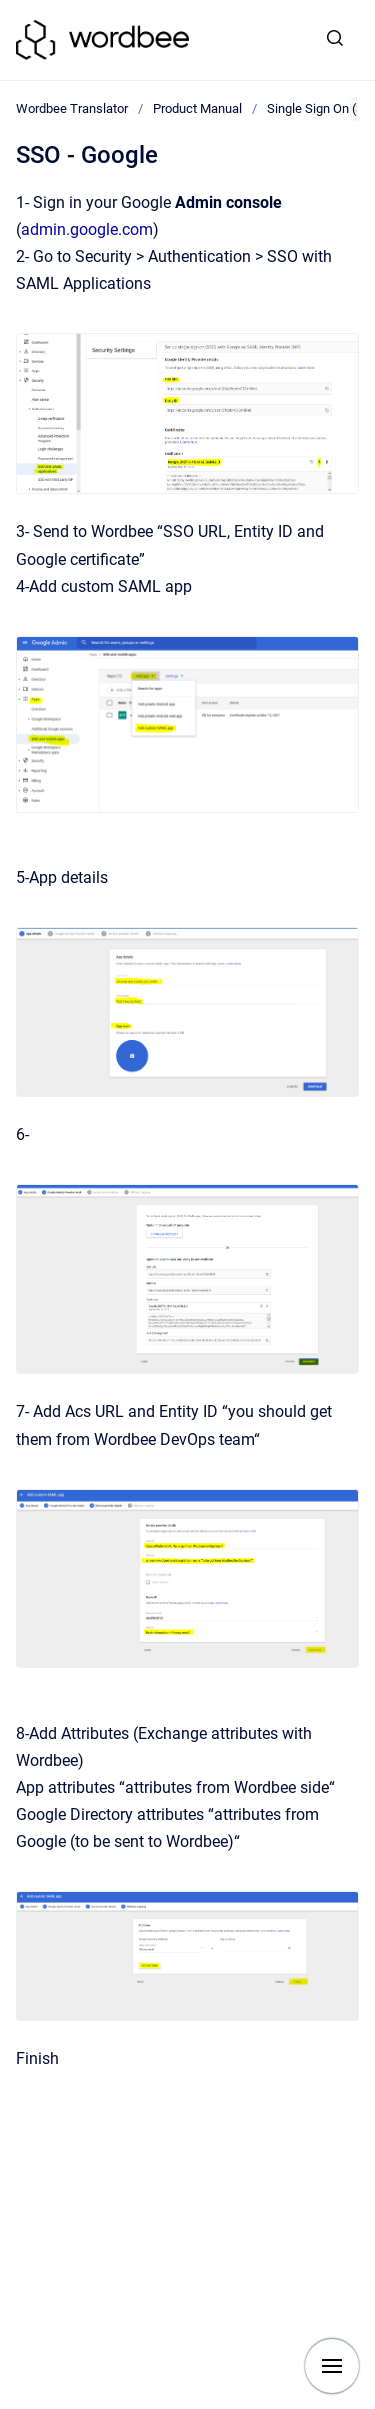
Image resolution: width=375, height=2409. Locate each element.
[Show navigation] (332, 2366)
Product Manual (197, 108)
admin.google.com (87, 229)
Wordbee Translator (72, 108)
